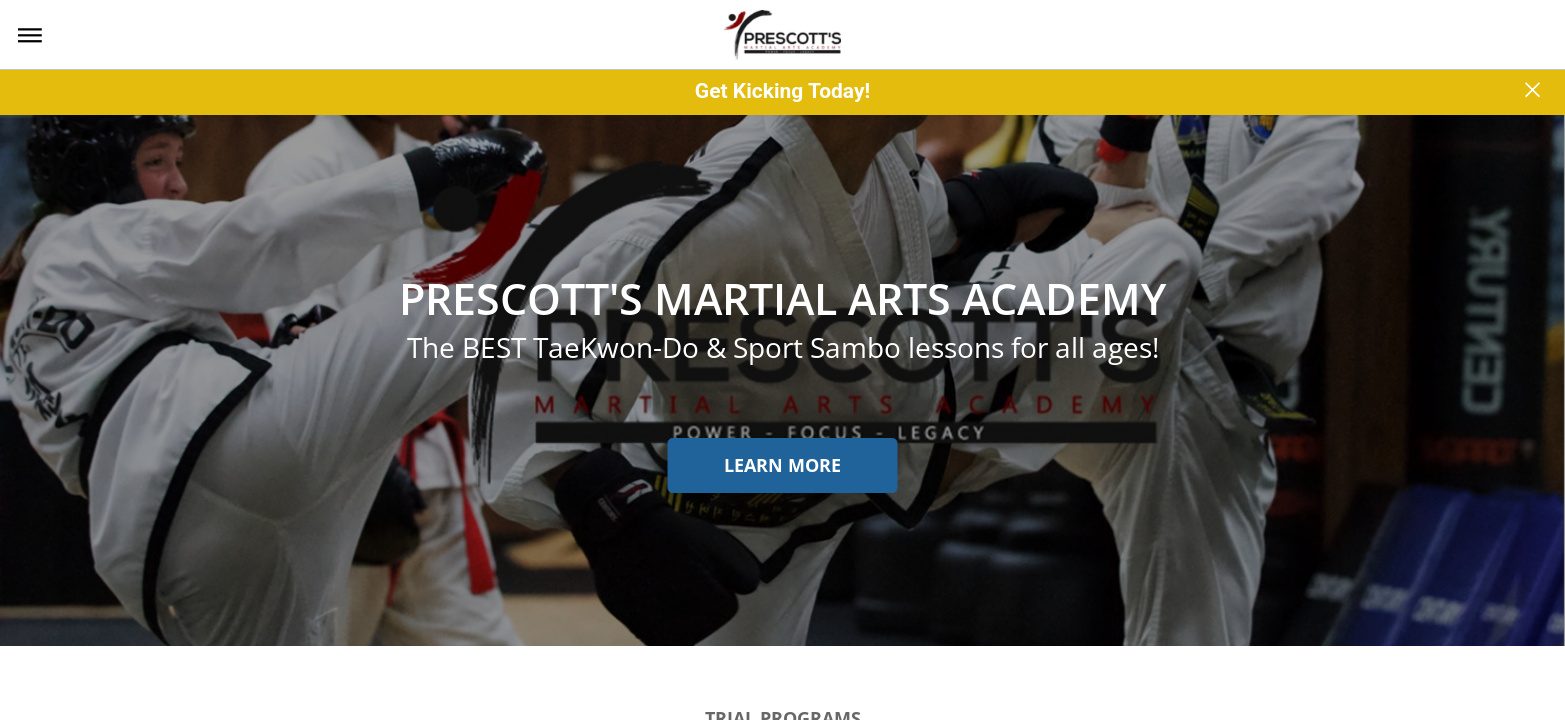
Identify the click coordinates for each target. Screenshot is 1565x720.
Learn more (782, 465)
